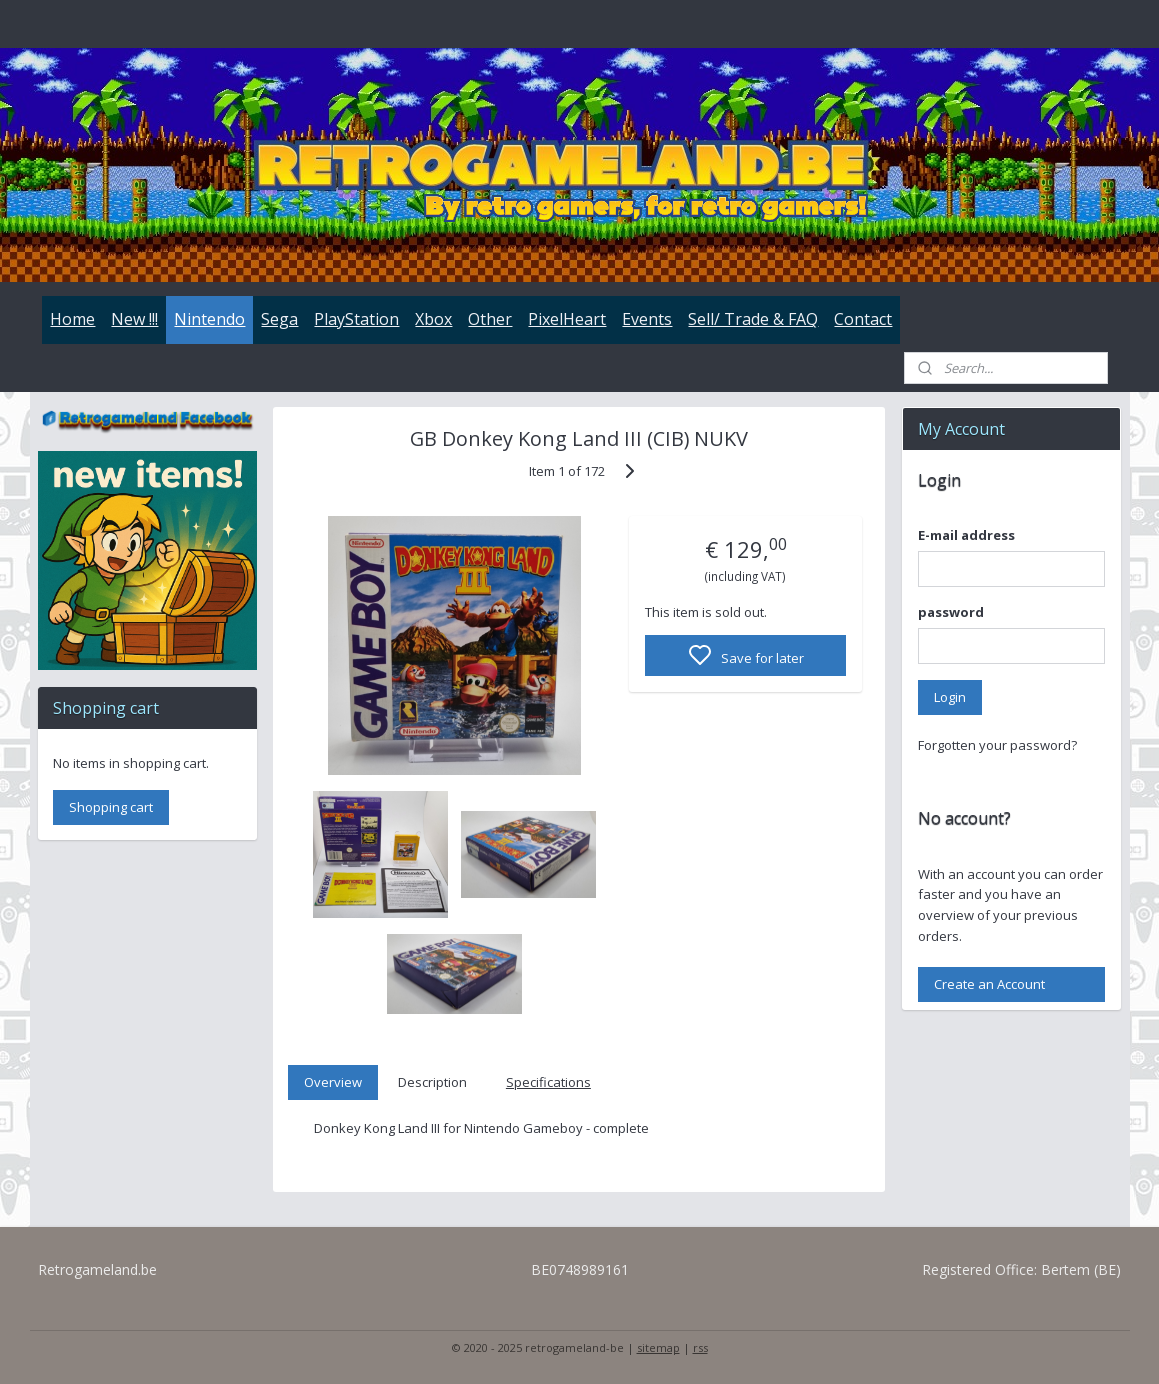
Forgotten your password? (997, 745)
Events (647, 319)
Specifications (548, 1082)
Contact (863, 319)
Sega (279, 319)
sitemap (658, 1347)
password (951, 612)
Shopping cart (111, 807)
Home (72, 319)
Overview (333, 1082)
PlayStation (356, 319)
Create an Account (989, 984)
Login (950, 697)
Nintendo (209, 319)
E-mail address (966, 535)
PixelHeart (567, 319)
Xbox (433, 319)
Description (433, 1082)
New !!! (134, 319)
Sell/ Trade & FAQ (753, 319)
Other (490, 319)
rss (700, 1347)
